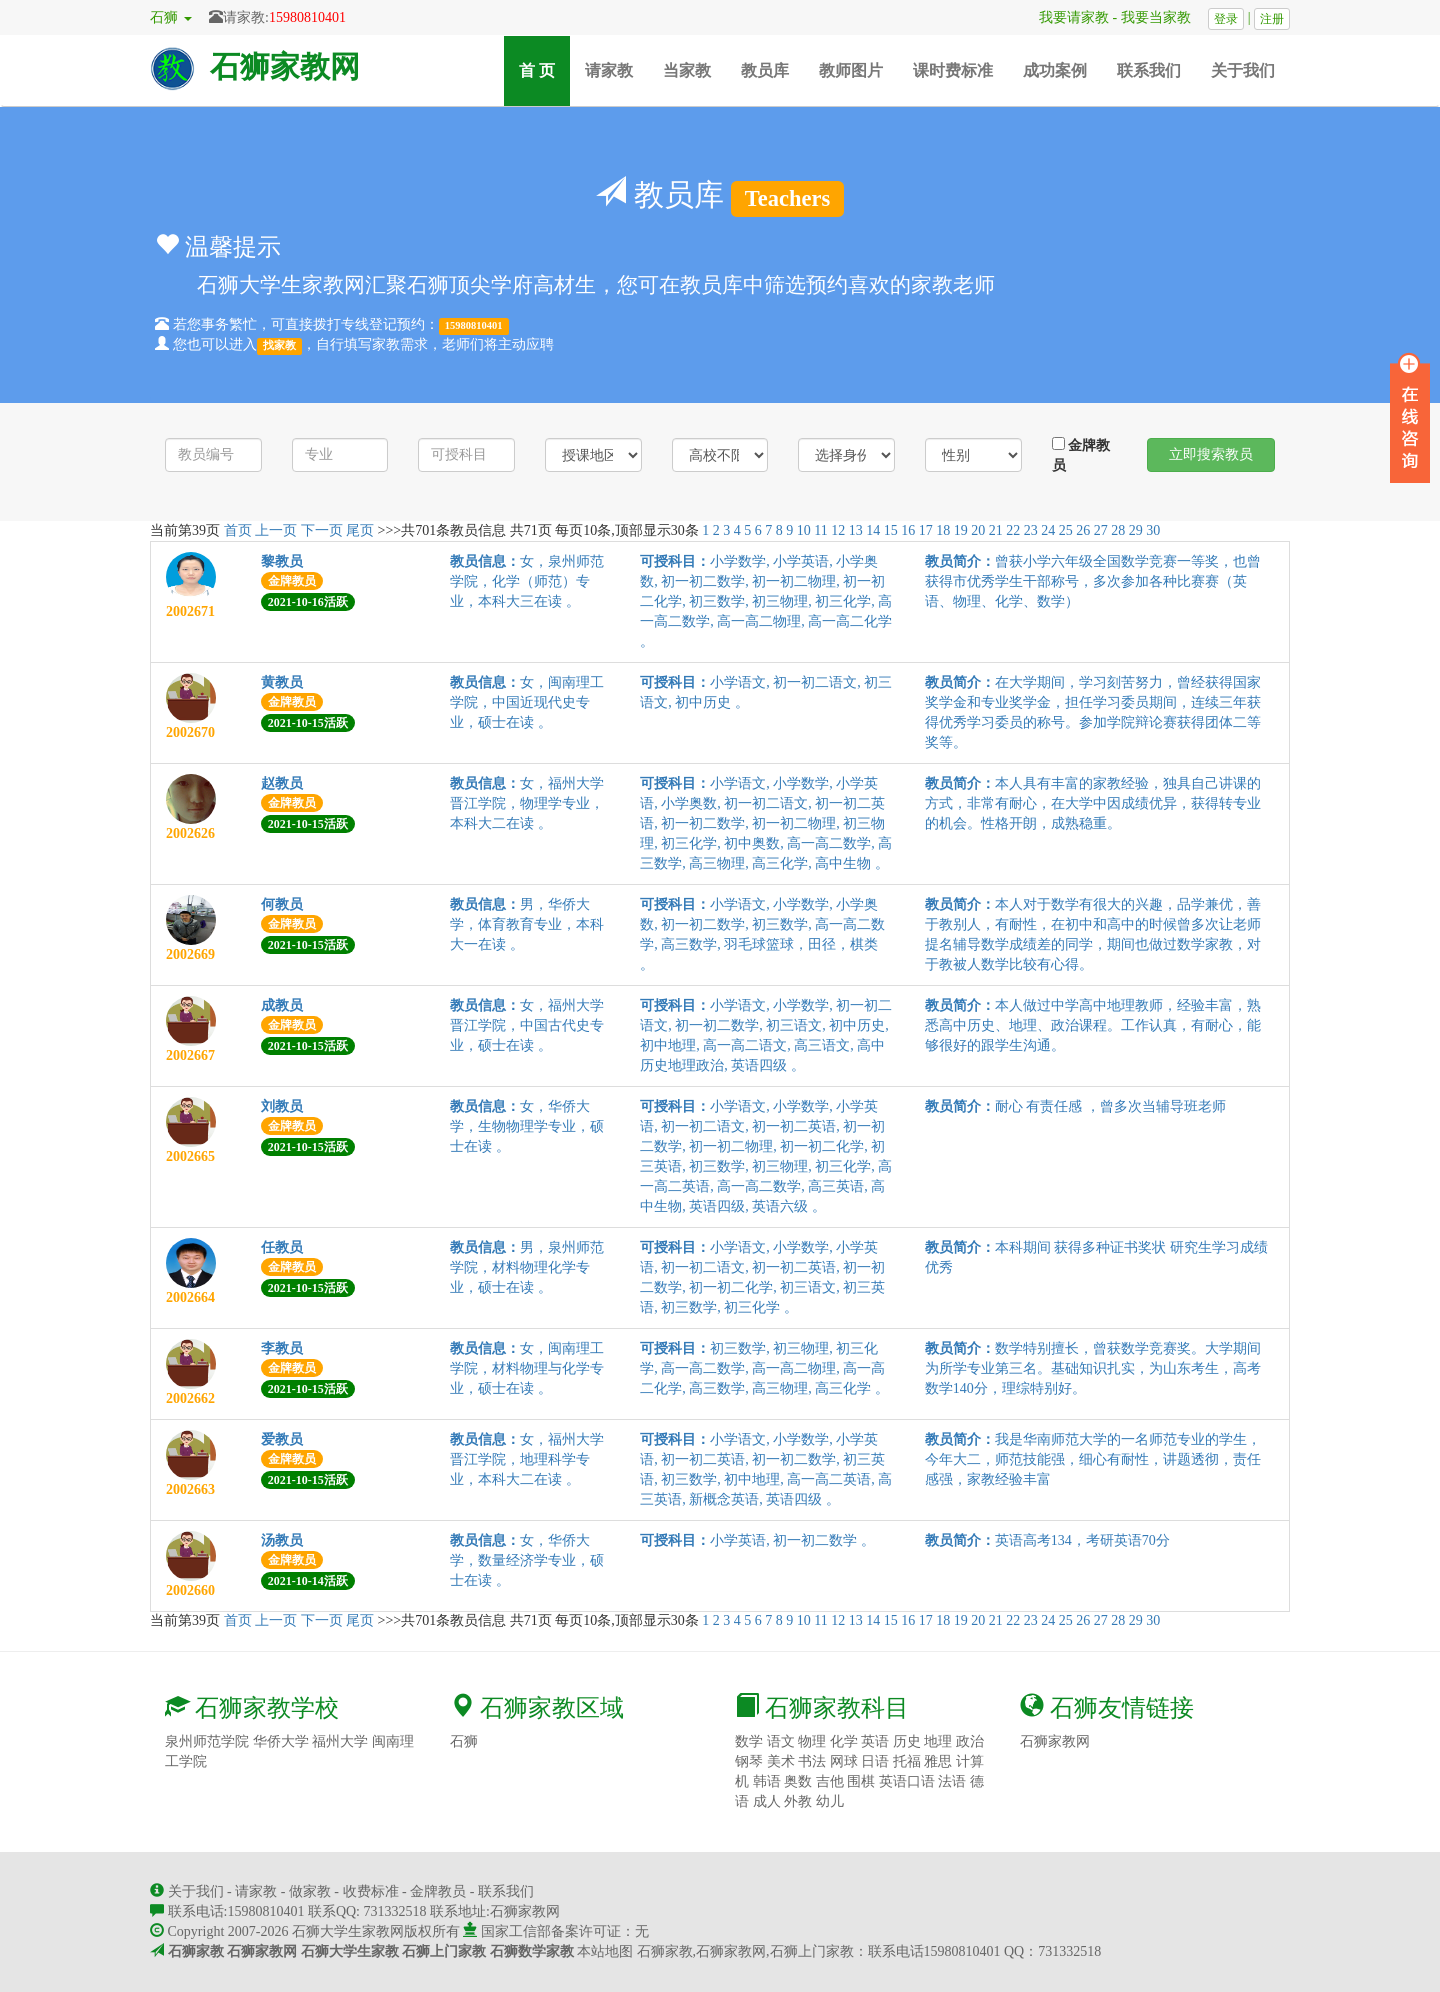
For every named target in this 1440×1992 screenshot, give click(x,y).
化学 (844, 1741)
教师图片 (851, 70)
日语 (875, 1761)
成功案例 (1055, 70)
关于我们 (1243, 70)
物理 (812, 1741)
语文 (781, 1741)
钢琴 (749, 1761)
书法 (812, 1761)
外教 (798, 1801)
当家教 (687, 70)
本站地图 (605, 1951)
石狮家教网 (285, 66)
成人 (767, 1801)
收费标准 (371, 1891)
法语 (952, 1781)
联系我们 (1149, 70)
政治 (970, 1741)
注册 (1272, 19)
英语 (875, 1741)
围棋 (861, 1781)
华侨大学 (281, 1741)
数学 (749, 1741)
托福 (907, 1761)
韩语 (767, 1781)
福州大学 (340, 1741)
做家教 (310, 1891)
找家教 (279, 345)
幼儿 (830, 1801)
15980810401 (307, 17)
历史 (907, 1741)
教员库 (765, 70)
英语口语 (907, 1781)
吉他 (830, 1781)
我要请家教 (1067, 17)
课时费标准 (953, 70)
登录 (1226, 19)
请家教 (609, 70)
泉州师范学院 (207, 1741)
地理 (938, 1741)
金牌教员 (1081, 455)
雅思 (938, 1761)
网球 (844, 1761)
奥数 (798, 1781)
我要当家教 (1163, 17)
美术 (781, 1761)
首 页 (544, 69)
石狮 (464, 1741)
